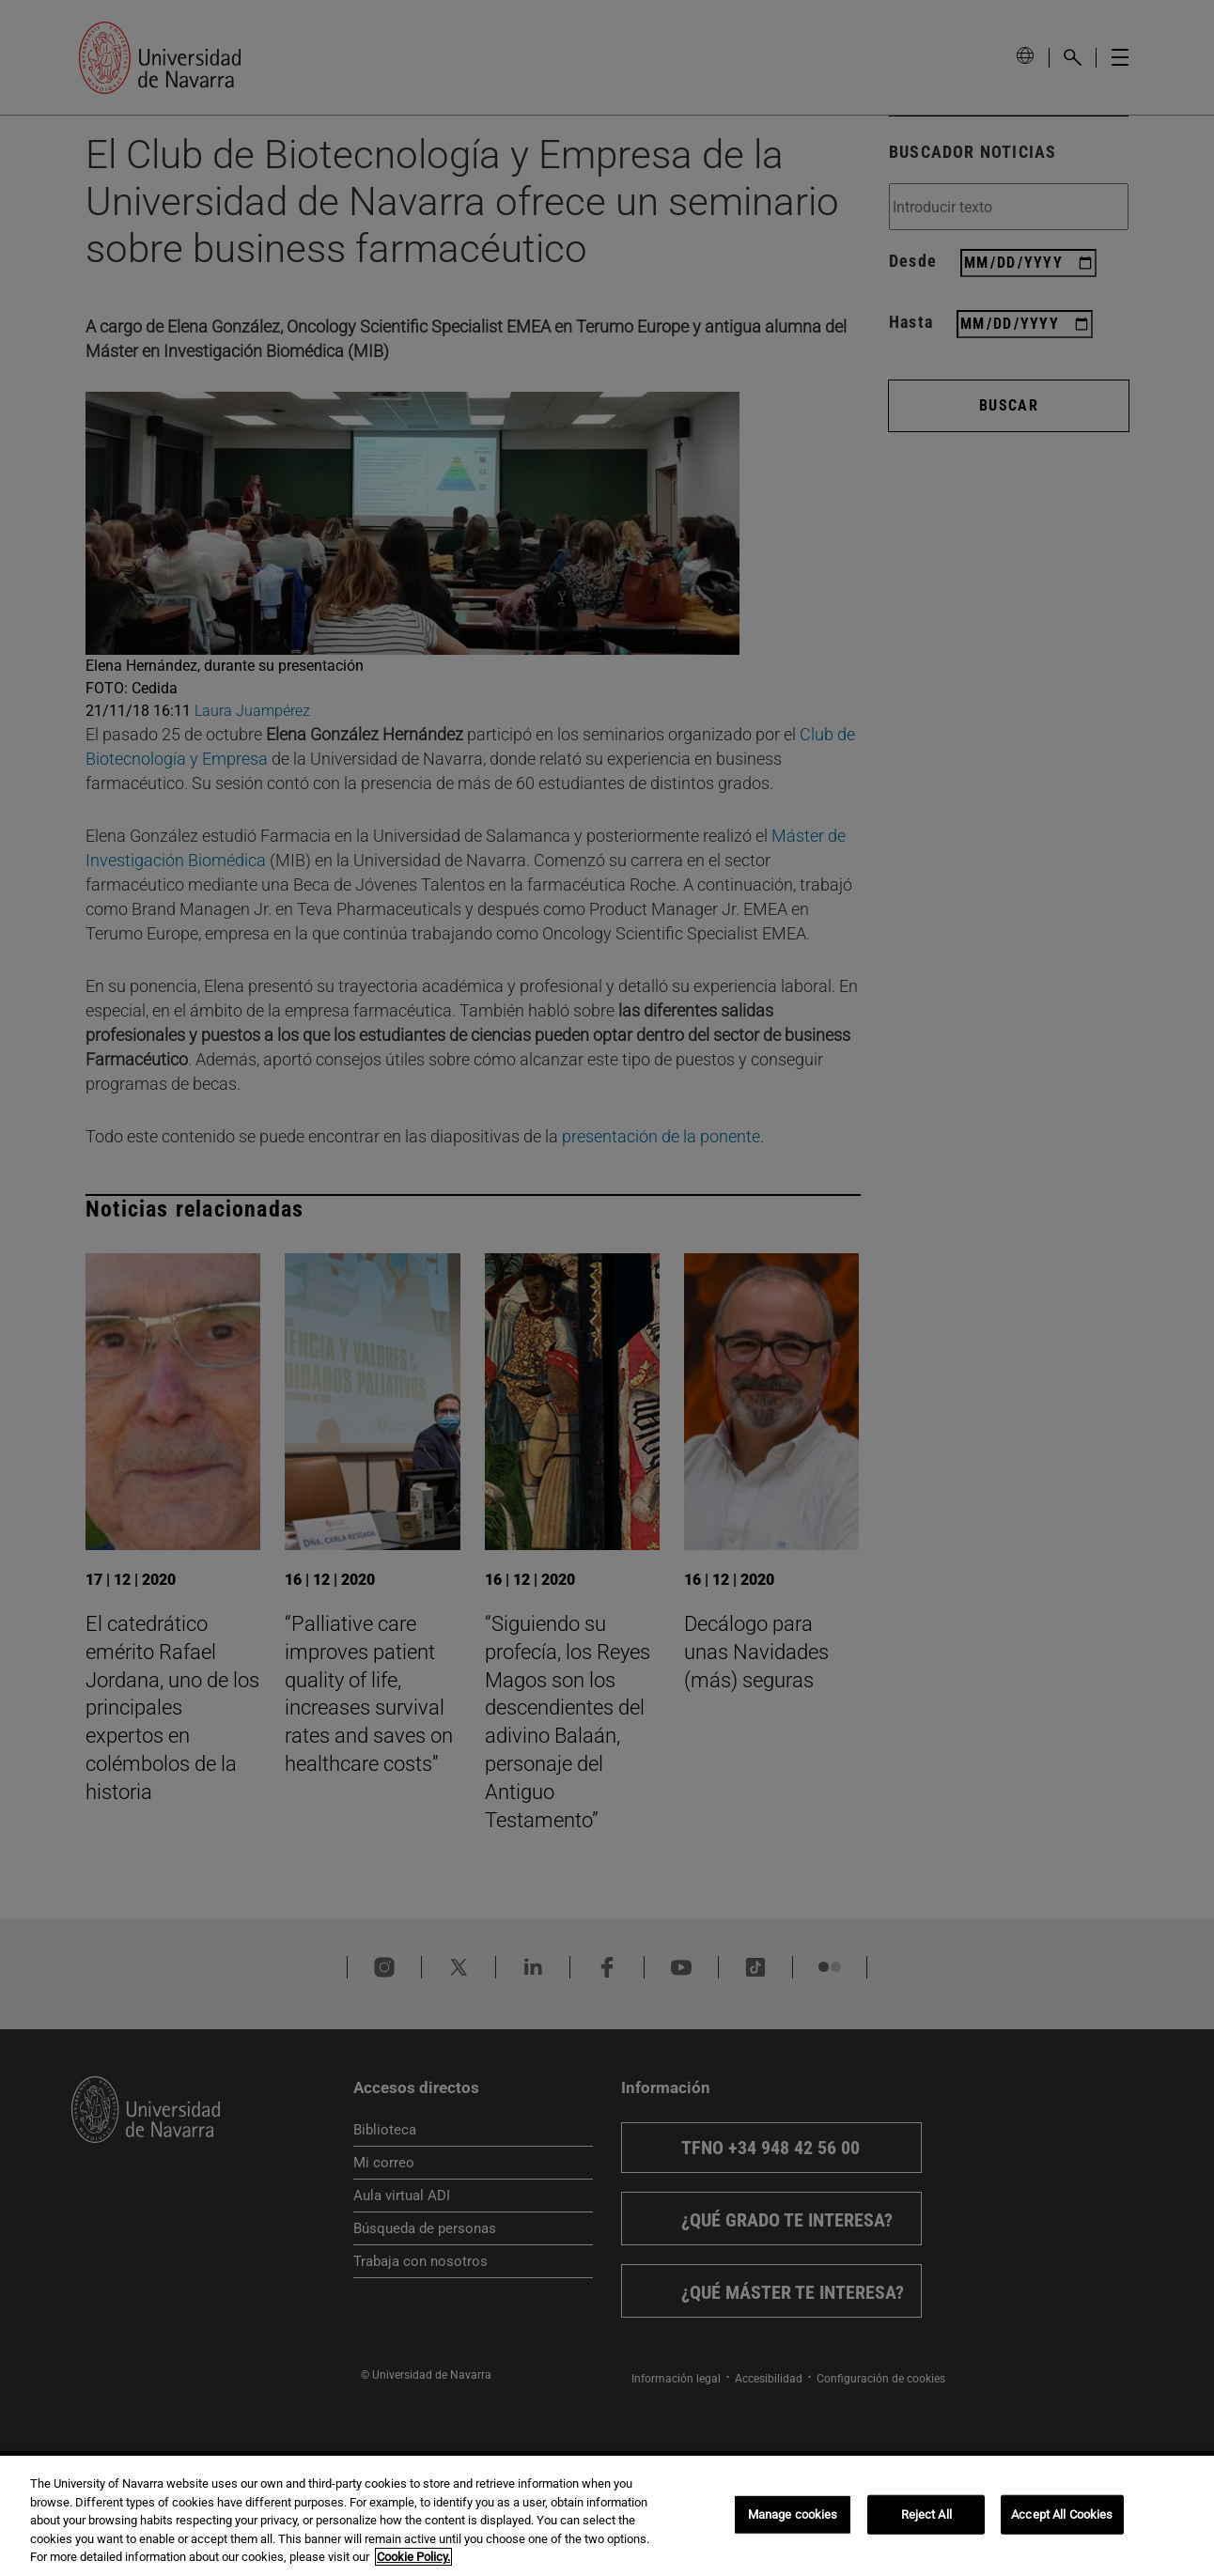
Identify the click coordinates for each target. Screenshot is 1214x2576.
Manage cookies (793, 2514)
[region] (607, 2516)
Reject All (926, 2514)
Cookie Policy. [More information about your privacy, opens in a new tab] (413, 2557)
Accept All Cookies (1062, 2514)
